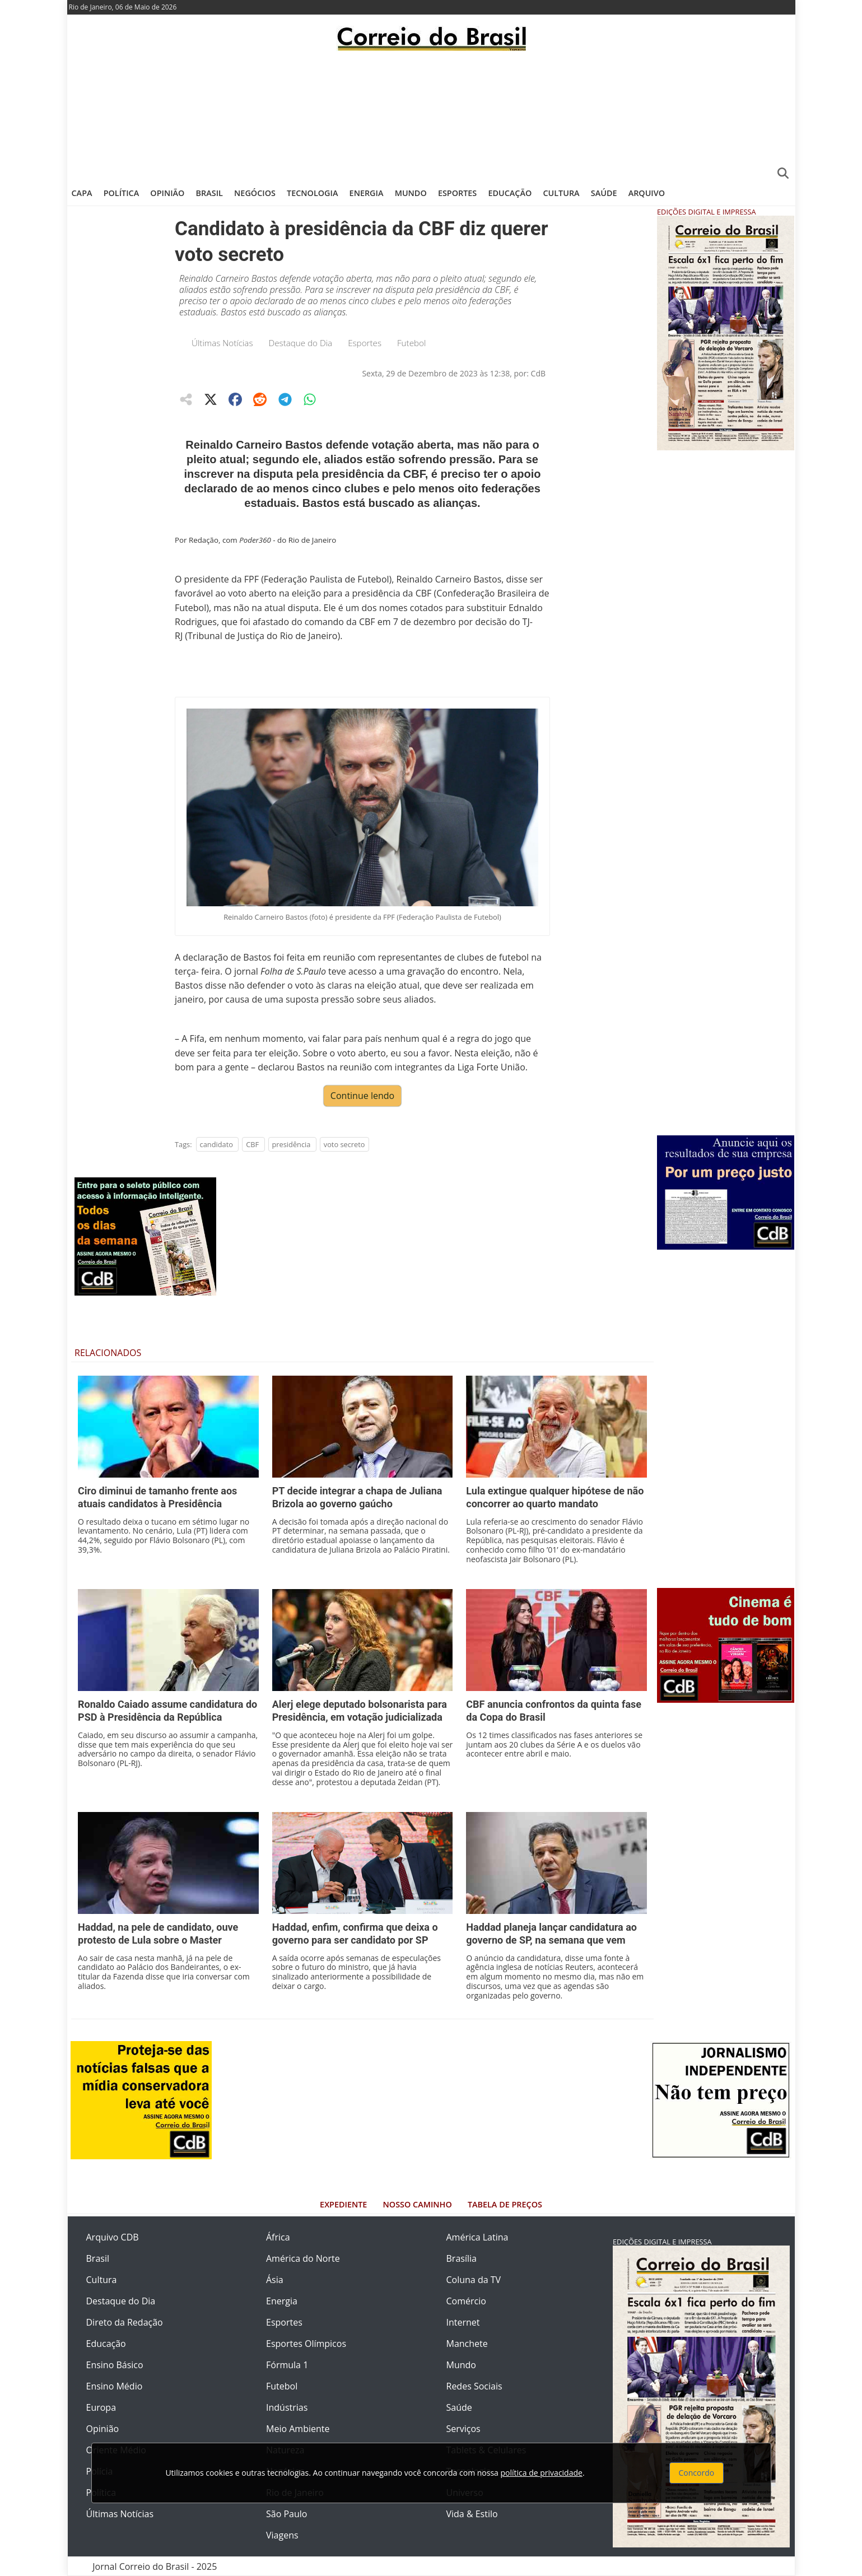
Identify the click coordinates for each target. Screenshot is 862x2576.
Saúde (604, 193)
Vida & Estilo (472, 2514)
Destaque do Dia (301, 342)
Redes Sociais (474, 2386)
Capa (82, 193)
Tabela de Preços (505, 2204)
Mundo (411, 193)
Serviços (463, 2429)
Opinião (167, 193)
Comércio (466, 2301)
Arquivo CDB (112, 2237)
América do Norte (303, 2258)
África (278, 2237)
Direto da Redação (124, 2322)
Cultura (561, 193)
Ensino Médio (114, 2386)
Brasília (461, 2258)
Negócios (255, 193)
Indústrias (286, 2407)
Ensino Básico (114, 2365)
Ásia (274, 2280)
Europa (101, 2407)
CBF (252, 1144)
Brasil (209, 193)
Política (121, 193)
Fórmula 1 (287, 2365)
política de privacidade (542, 2472)
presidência (291, 1144)
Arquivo (646, 193)
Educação (510, 193)
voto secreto (344, 1144)
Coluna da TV (473, 2280)
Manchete (467, 2343)
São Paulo (286, 2514)
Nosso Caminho (417, 2204)
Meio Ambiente (297, 2429)
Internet (463, 2322)
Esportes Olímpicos (306, 2343)
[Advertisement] (431, 114)
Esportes (457, 193)
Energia (367, 193)
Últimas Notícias (222, 342)
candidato (216, 1144)
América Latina (477, 2237)
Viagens (282, 2535)
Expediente (343, 2204)
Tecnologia (312, 193)
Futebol (411, 342)
